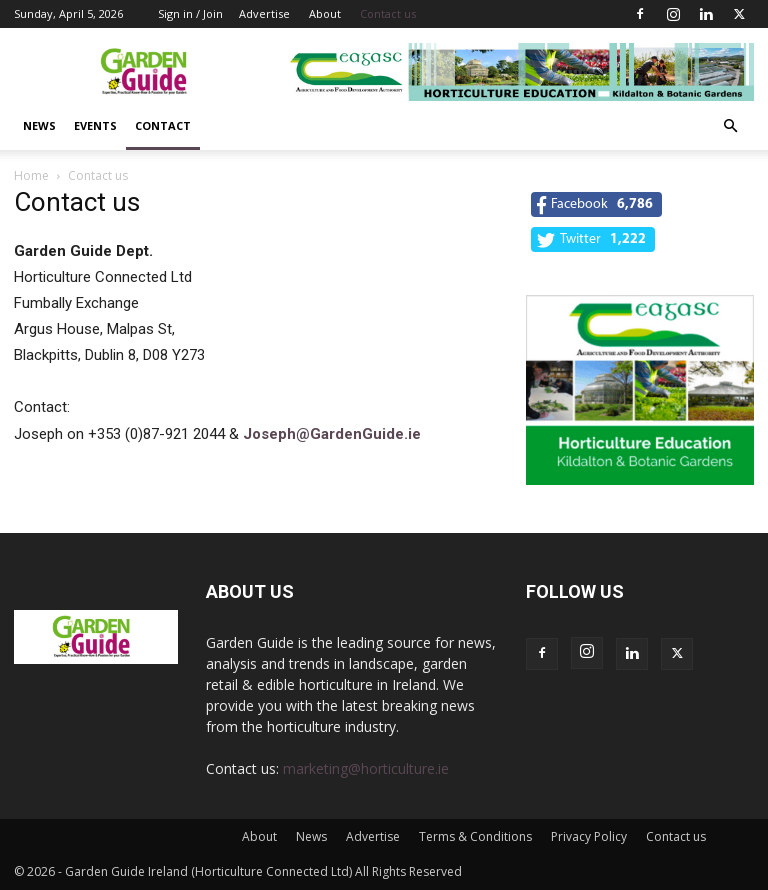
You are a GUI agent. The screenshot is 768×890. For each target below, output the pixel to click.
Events (95, 125)
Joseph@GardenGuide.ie (332, 434)
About (325, 13)
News (39, 125)
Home (31, 175)
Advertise (264, 13)
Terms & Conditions (475, 836)
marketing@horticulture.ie (366, 768)
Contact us (388, 13)
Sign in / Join (190, 13)
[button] (730, 126)
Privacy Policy (589, 836)
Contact (163, 125)
